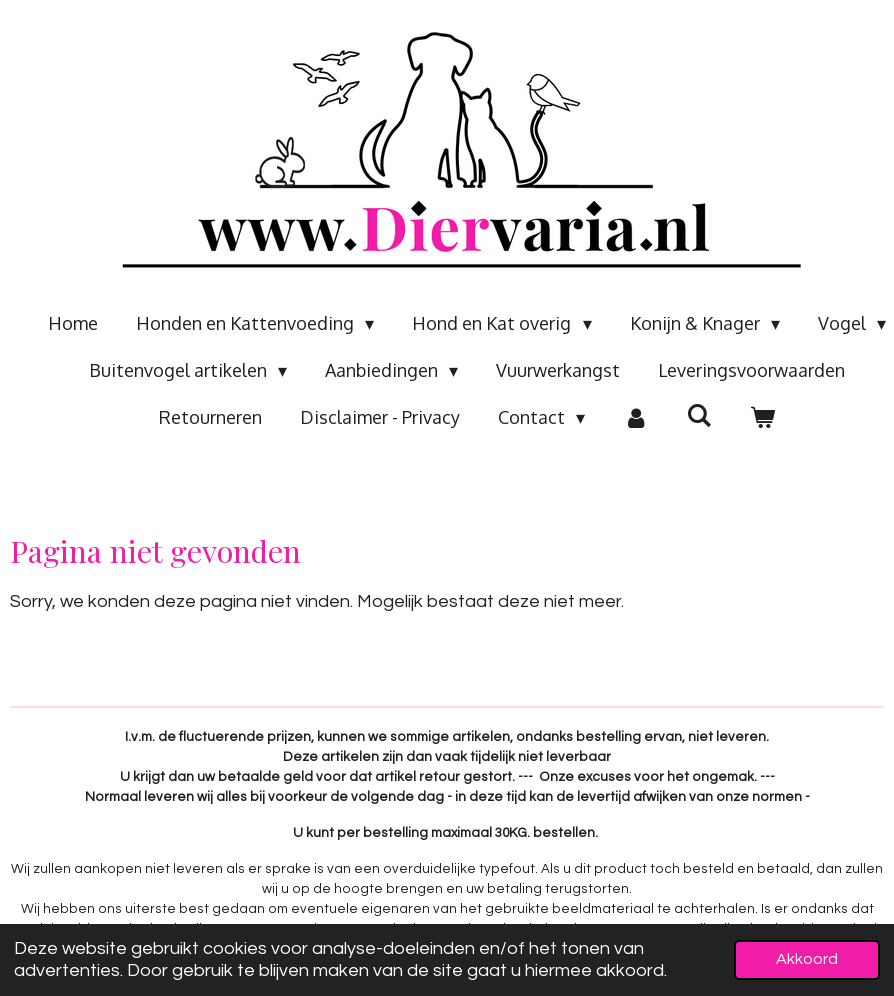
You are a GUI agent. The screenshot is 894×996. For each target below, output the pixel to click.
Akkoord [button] (807, 959)
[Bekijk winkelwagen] (762, 417)
